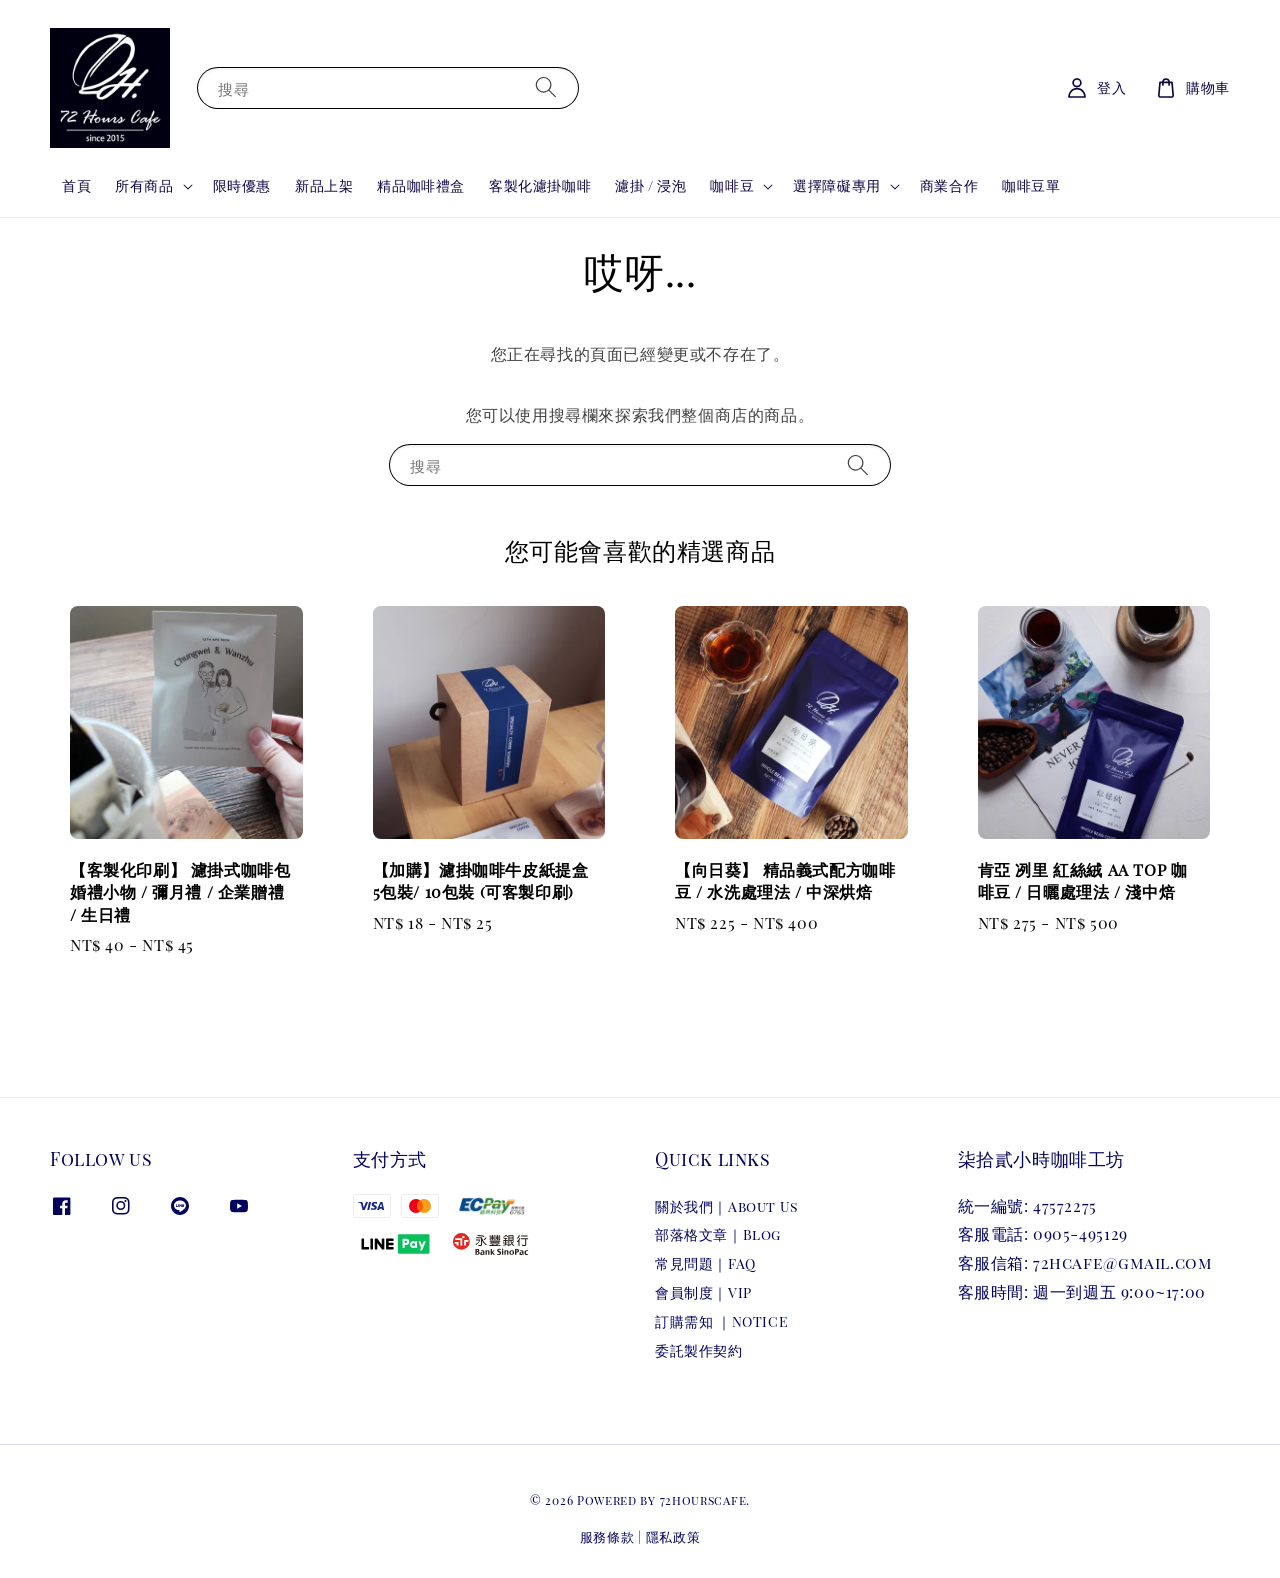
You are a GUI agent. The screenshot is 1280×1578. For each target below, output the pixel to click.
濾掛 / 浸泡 (650, 185)
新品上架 (324, 185)
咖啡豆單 (1031, 185)
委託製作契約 (699, 1350)
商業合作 (949, 185)
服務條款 (607, 1536)
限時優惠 (242, 185)
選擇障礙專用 (837, 186)
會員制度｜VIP (703, 1292)
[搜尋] (546, 87)
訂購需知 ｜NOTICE (721, 1321)
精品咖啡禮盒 (421, 185)
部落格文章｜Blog (718, 1234)
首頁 (76, 185)
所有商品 (144, 186)
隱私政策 (673, 1536)
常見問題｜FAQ (705, 1263)
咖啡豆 (732, 186)
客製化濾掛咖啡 (540, 185)
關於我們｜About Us (726, 1207)
